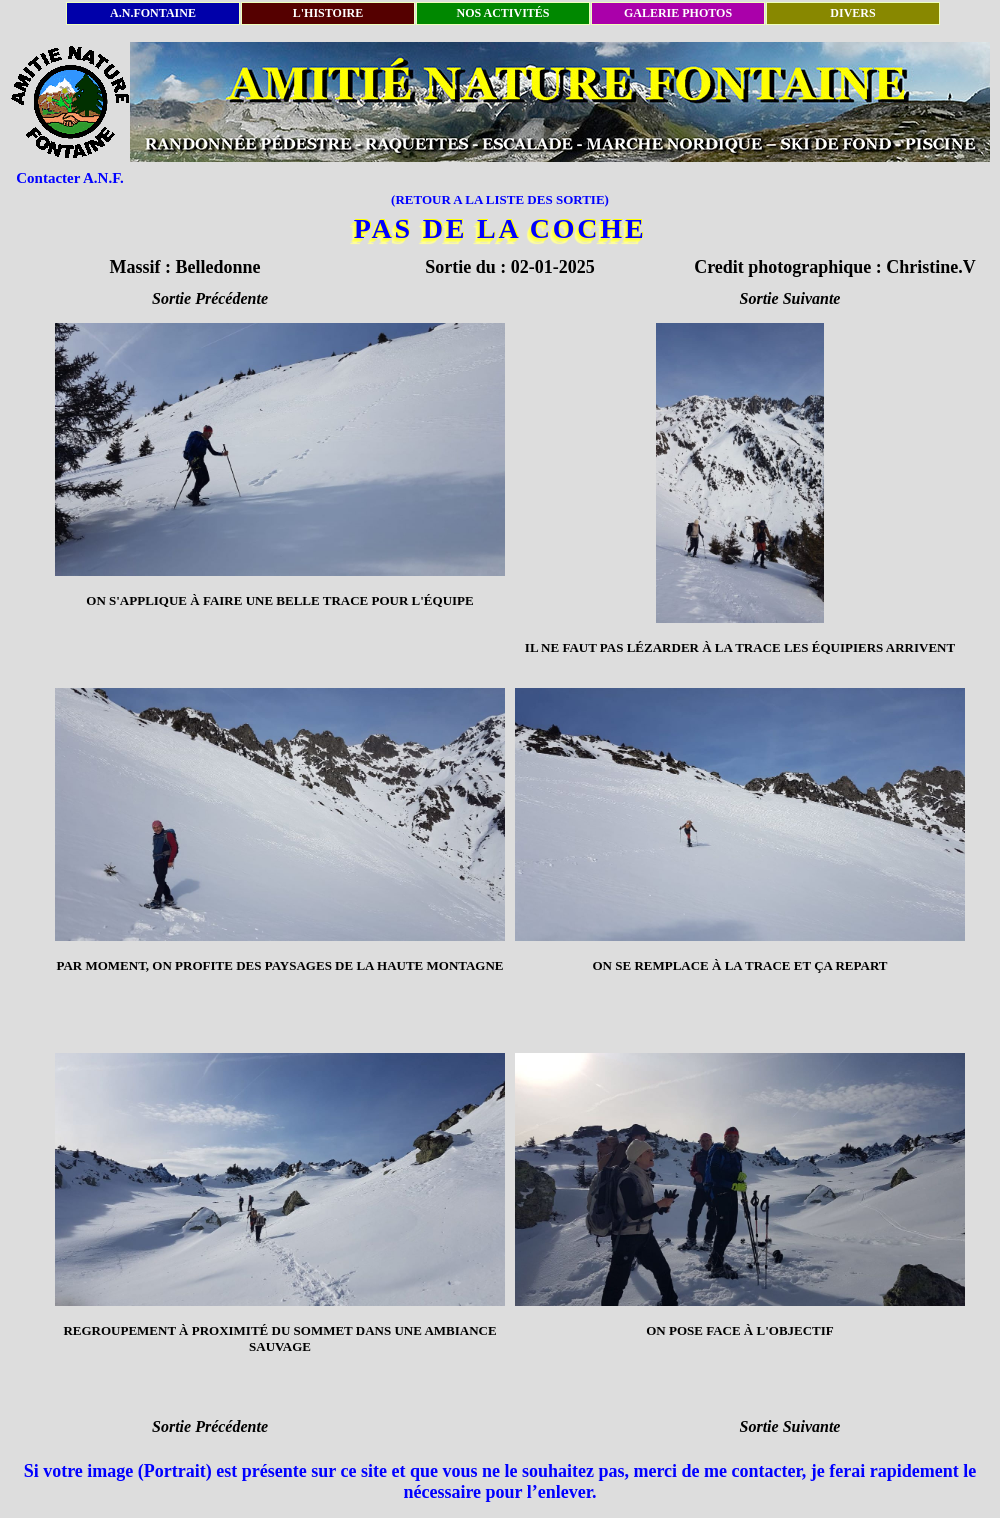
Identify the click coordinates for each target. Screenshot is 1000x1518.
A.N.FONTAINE (153, 13)
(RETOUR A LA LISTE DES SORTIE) (500, 199)
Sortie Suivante (790, 298)
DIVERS (852, 13)
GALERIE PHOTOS (678, 13)
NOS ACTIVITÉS (502, 13)
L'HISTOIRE (328, 13)
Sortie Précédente (210, 298)
